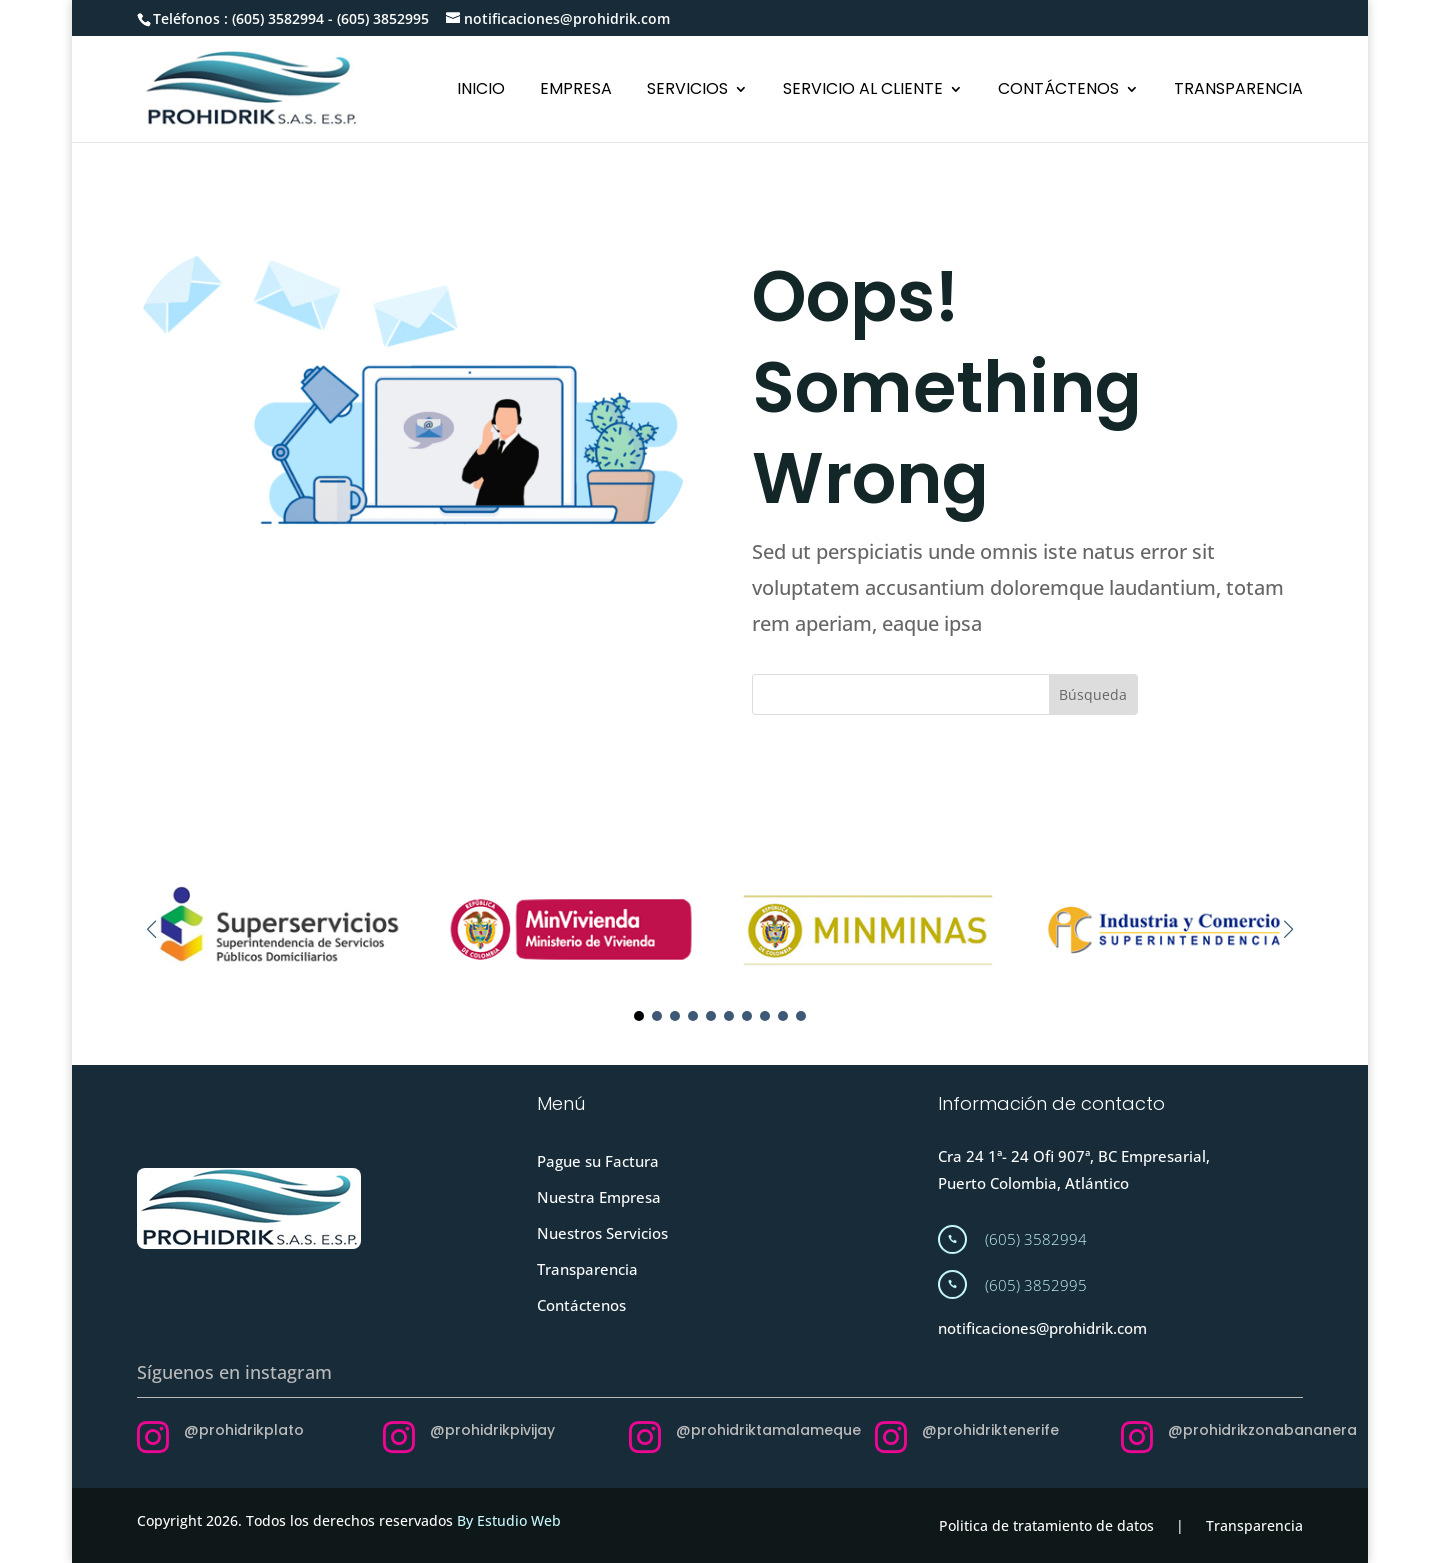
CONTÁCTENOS (1058, 91)
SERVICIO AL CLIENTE (863, 91)
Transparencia (587, 1269)
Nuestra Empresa (599, 1197)
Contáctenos (581, 1305)
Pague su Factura (598, 1161)
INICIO (481, 91)
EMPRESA (576, 91)
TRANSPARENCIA (1238, 91)
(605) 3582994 (1036, 1239)
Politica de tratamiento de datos (1046, 1525)
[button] (1288, 929)
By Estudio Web (509, 1520)
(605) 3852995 (1036, 1285)
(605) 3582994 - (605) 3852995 (330, 18)
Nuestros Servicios (602, 1233)
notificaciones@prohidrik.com (1042, 1328)
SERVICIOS (687, 91)
